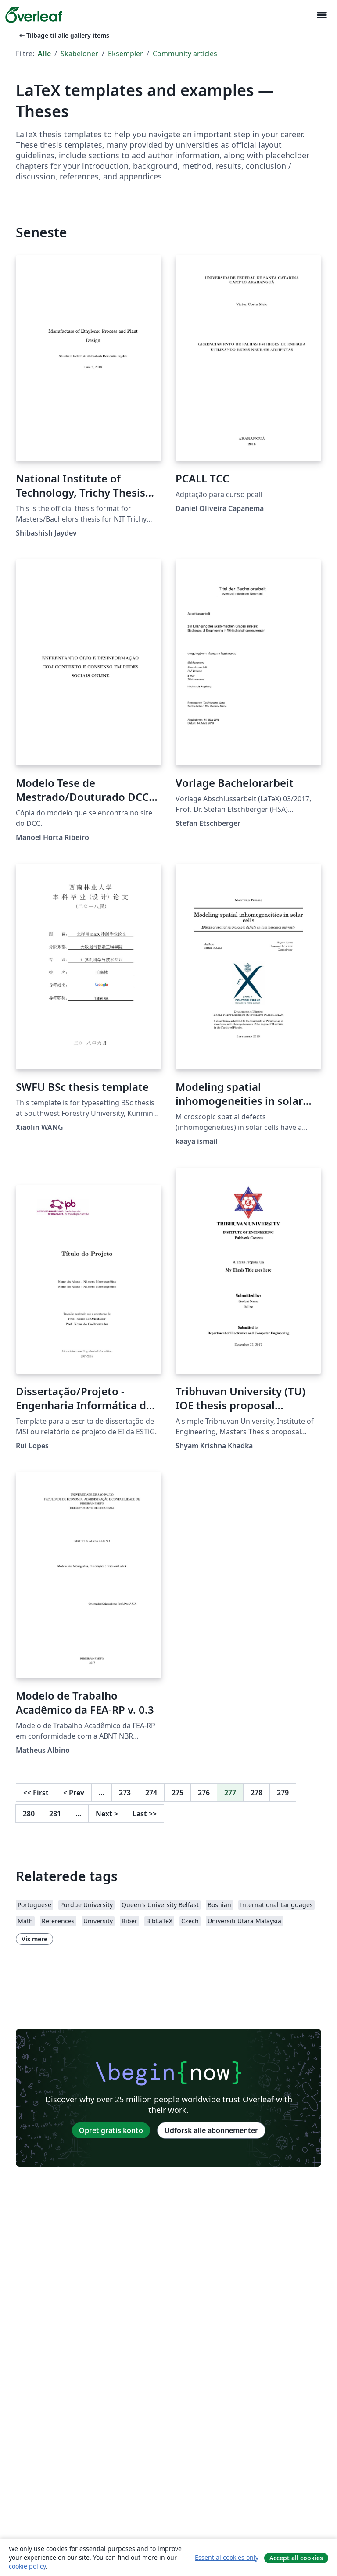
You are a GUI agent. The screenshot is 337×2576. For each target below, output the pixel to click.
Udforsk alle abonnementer (211, 2130)
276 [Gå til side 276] (204, 1792)
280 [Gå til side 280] (29, 1814)
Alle (44, 53)
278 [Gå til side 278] (256, 1792)
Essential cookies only (226, 2557)
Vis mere (34, 1939)
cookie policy (27, 2566)
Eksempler (125, 53)
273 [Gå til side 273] (125, 1792)
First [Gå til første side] (36, 1792)
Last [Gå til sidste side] (145, 1814)
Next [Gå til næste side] (107, 1814)
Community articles (185, 53)
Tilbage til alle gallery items (63, 35)
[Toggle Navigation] (322, 15)
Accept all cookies (296, 2558)
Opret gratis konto (111, 2130)
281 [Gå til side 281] (55, 1814)
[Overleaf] (33, 15)
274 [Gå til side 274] (151, 1792)
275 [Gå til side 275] (177, 1792)
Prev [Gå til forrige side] (73, 1792)
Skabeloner (79, 53)
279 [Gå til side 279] (283, 1792)
